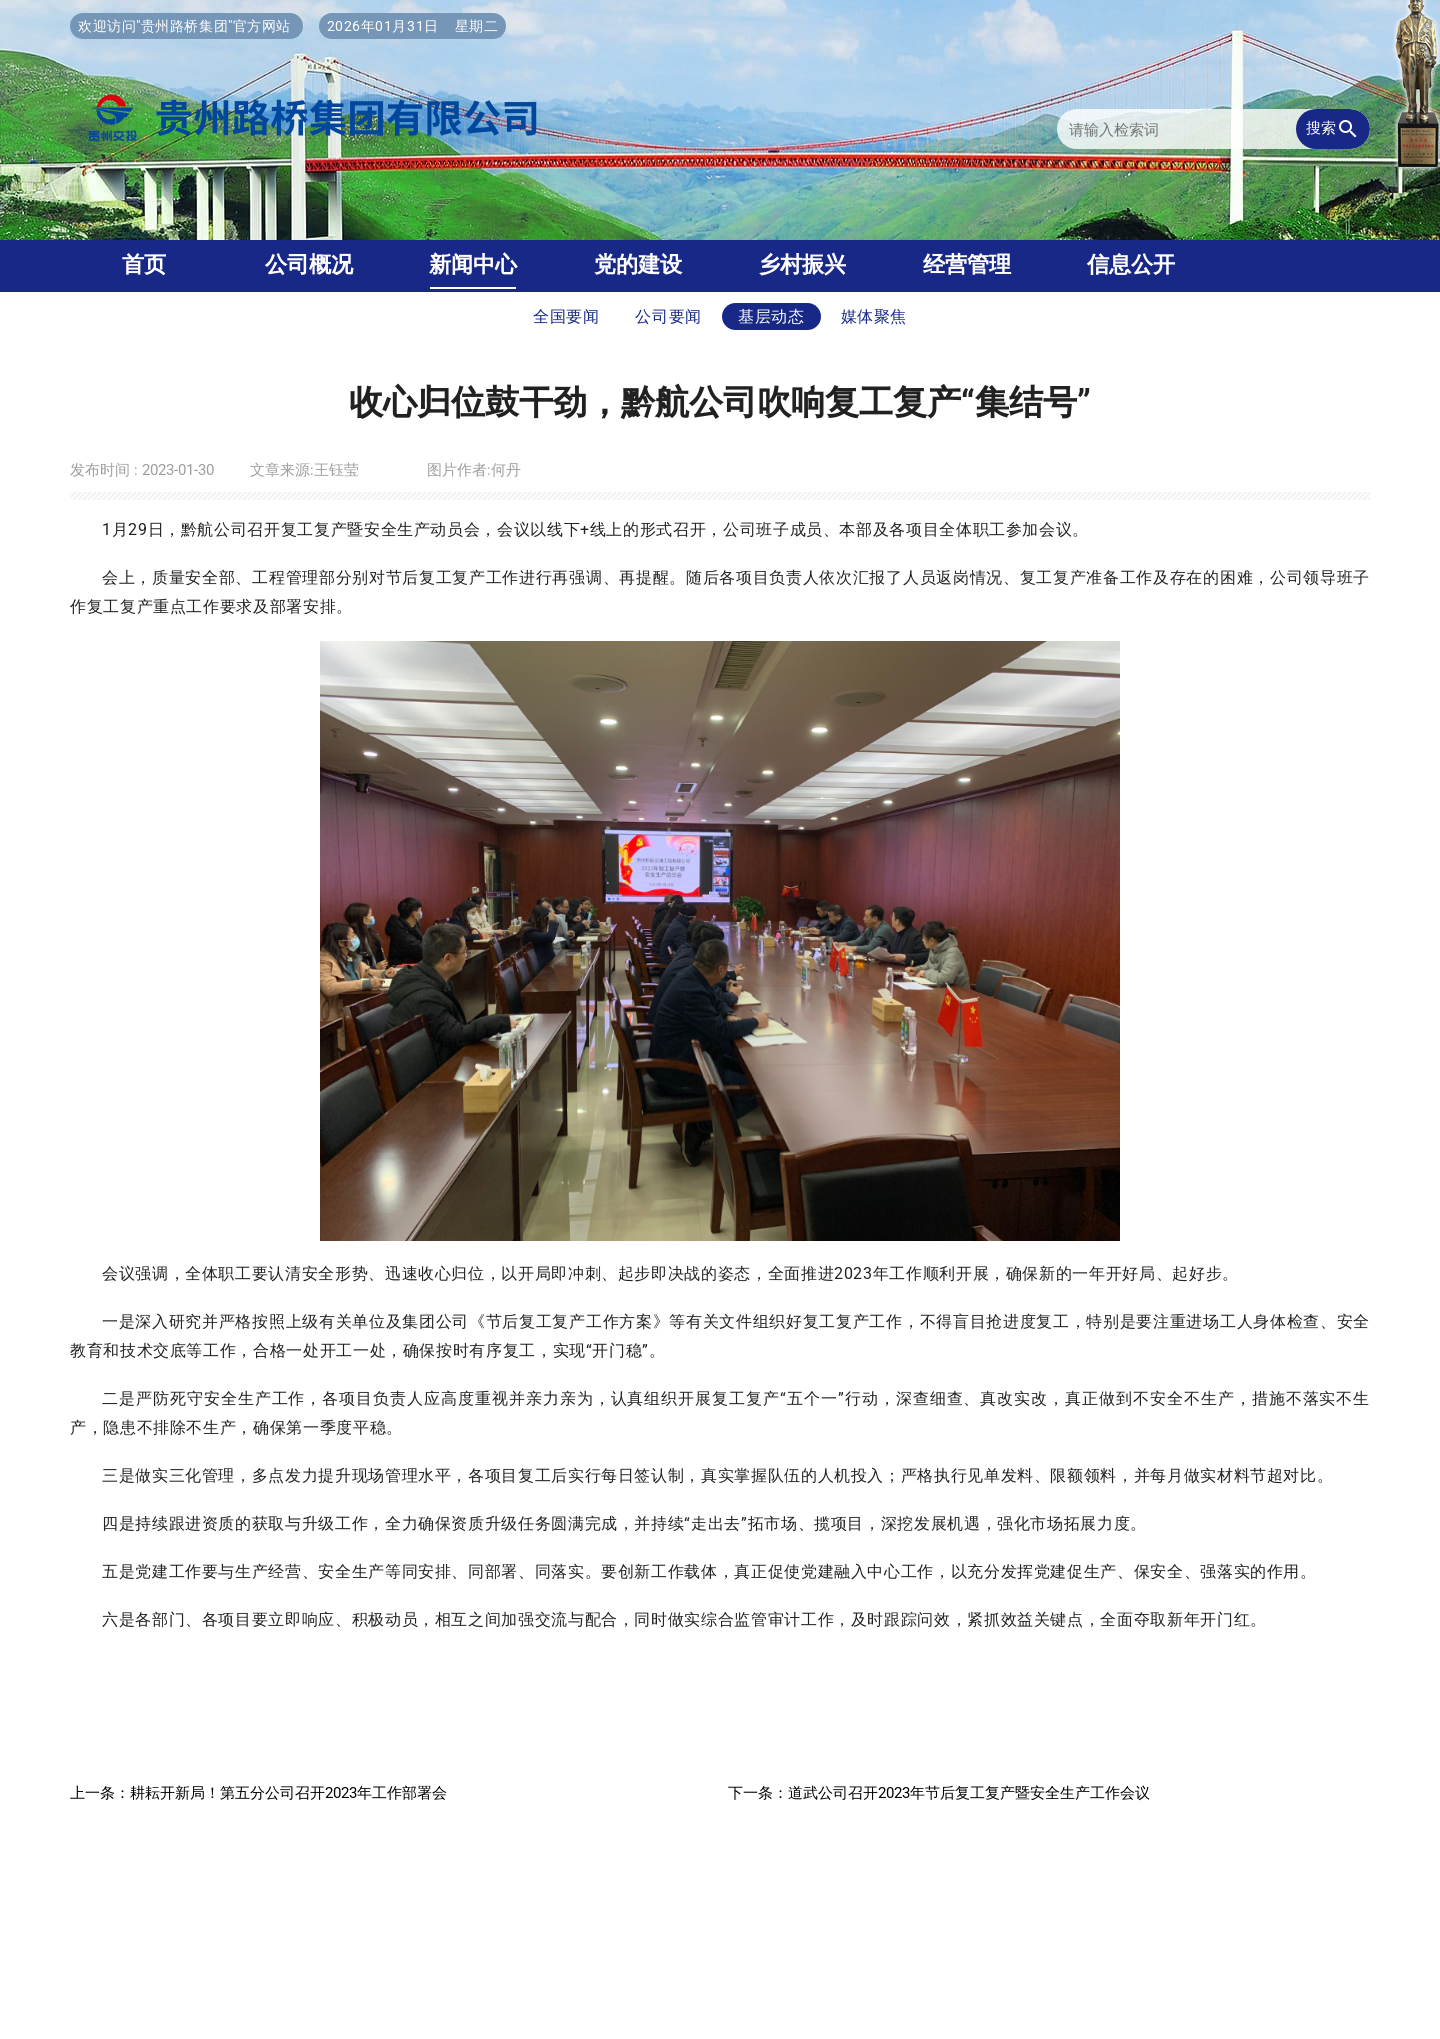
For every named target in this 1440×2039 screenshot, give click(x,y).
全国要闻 (566, 316)
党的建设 (638, 264)
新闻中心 (473, 264)
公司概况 (309, 264)
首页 (144, 264)
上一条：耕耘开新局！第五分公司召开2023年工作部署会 (258, 1793)
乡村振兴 (802, 264)
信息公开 (1131, 264)
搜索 (1333, 129)
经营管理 (967, 264)
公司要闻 (668, 316)
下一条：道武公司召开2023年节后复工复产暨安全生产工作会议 (939, 1793)
